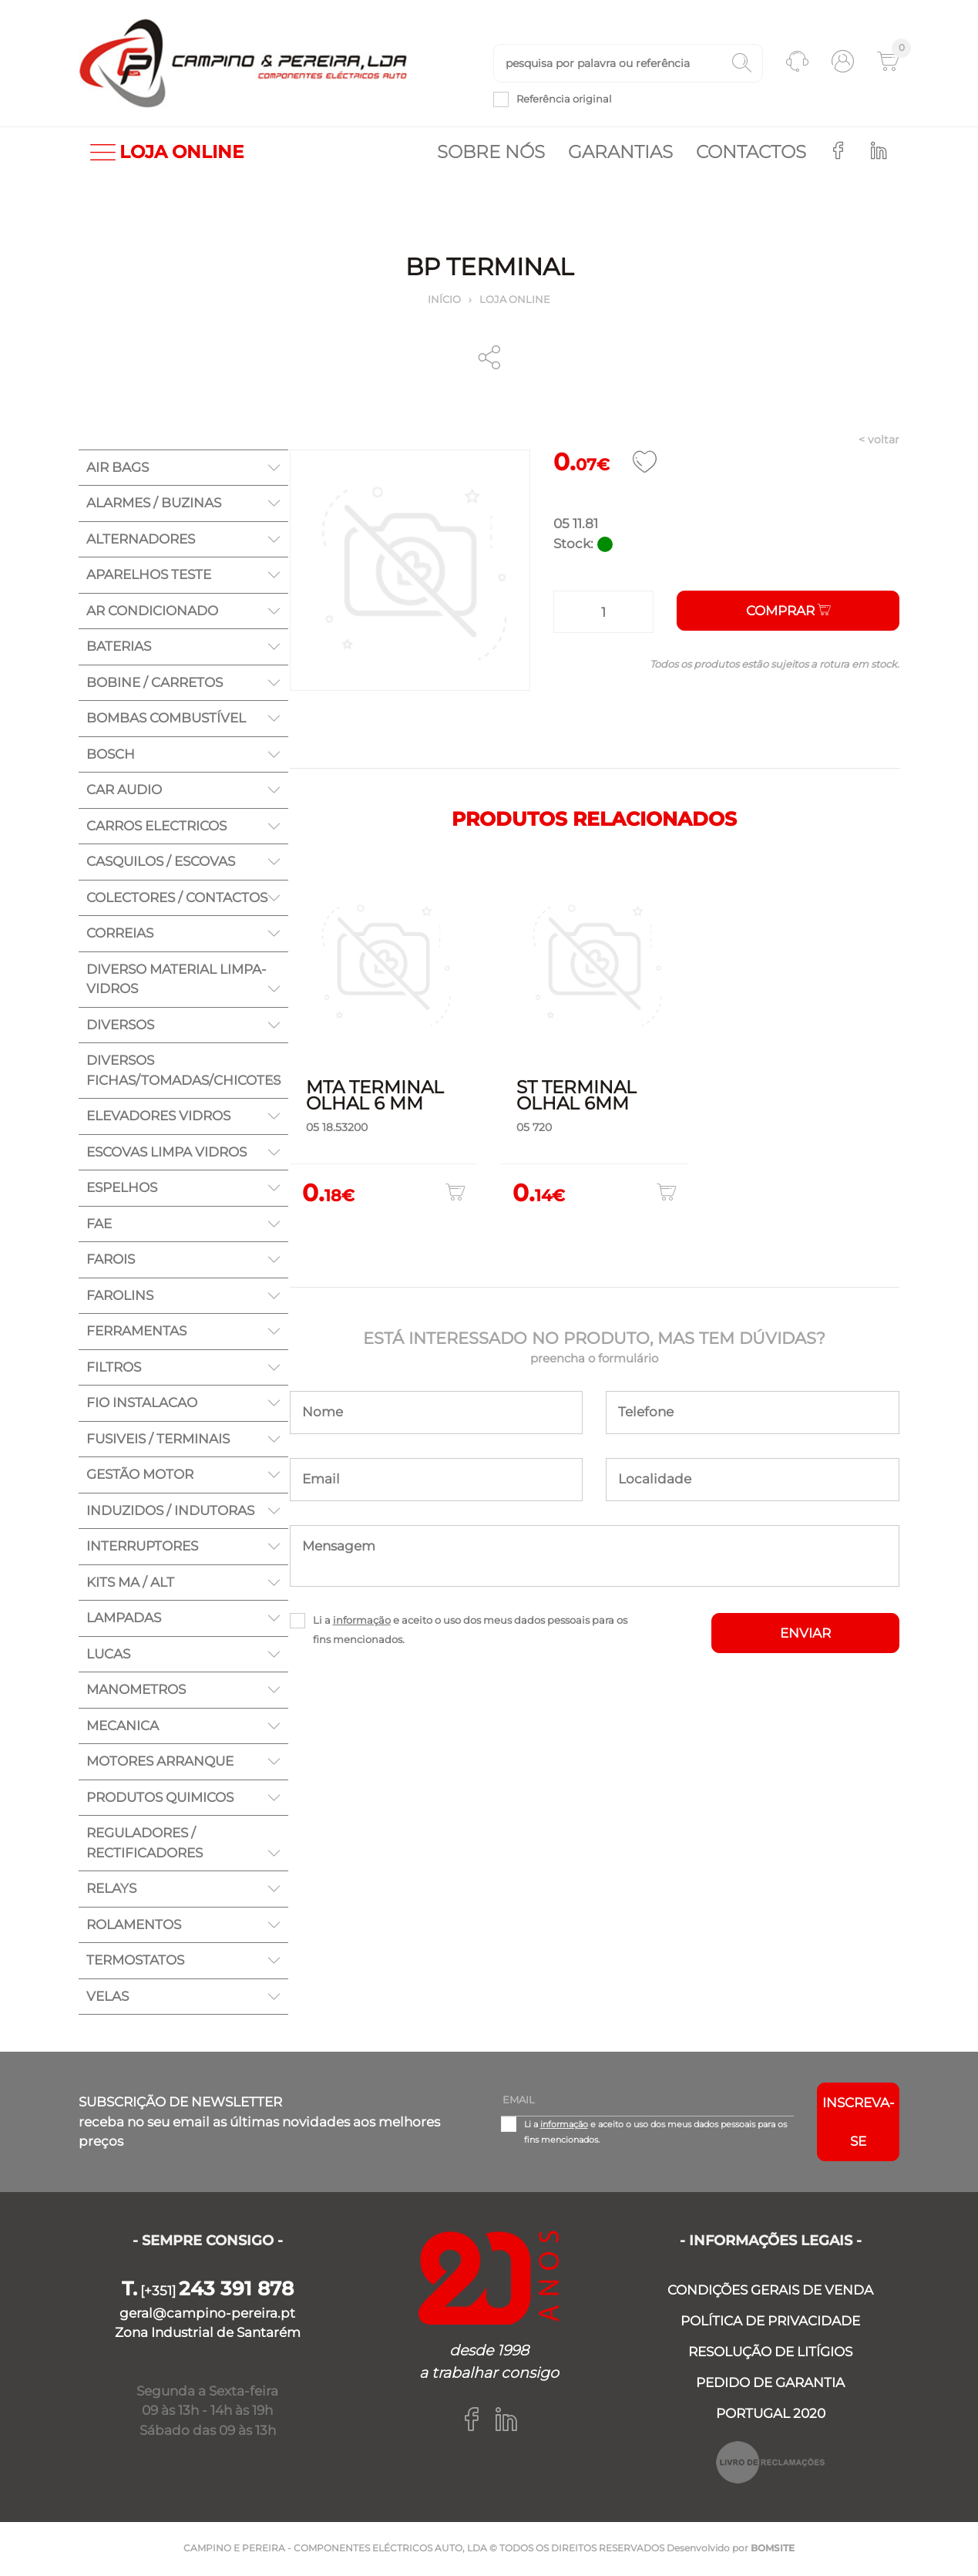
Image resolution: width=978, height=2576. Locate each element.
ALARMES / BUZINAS (153, 504)
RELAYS (111, 1889)
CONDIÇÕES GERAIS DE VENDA (770, 2291)
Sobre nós (491, 153)
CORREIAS (119, 934)
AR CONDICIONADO (152, 612)
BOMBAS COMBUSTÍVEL (166, 719)
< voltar (879, 441)
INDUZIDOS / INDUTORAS (170, 1512)
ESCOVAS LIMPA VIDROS (166, 1153)
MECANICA (122, 1727)
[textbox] (628, 64)
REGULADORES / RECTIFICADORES (144, 1844)
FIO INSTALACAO (141, 1404)
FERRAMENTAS (136, 1332)
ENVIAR (805, 1634)
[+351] (208, 2292)
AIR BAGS (117, 468)
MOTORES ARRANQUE (160, 1762)
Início (444, 301)
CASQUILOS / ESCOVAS (160, 862)
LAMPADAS (123, 1619)
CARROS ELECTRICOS (156, 827)
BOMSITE (773, 2549)
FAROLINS (119, 1297)
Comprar (788, 612)
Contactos (751, 153)
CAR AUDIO (124, 791)
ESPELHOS (121, 1189)
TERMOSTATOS (135, 1961)
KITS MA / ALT (130, 1583)
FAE (99, 1225)
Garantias (620, 153)
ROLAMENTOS (133, 1926)
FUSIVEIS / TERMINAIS (158, 1440)
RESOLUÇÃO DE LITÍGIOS (770, 2353)
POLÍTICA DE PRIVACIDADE (770, 2322)
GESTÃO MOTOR (139, 1475)
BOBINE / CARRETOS (154, 684)
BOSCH (110, 755)
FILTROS (113, 1368)
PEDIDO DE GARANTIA (770, 2384)
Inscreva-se (858, 2123)
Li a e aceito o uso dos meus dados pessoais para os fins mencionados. (470, 1631)
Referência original (564, 99)
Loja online (514, 301)
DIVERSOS (120, 1026)
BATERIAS (118, 647)
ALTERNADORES (140, 540)
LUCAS (108, 1655)
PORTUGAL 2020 (770, 2415)
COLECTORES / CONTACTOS (176, 899)
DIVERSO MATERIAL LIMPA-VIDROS (176, 980)
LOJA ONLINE (167, 154)
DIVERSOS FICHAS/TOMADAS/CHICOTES (183, 1071)
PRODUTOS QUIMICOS (160, 1799)
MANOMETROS (136, 1691)
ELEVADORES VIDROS (158, 1117)
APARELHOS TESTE (148, 576)
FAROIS (110, 1260)
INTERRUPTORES (142, 1547)
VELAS (107, 1997)
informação (362, 1621)
